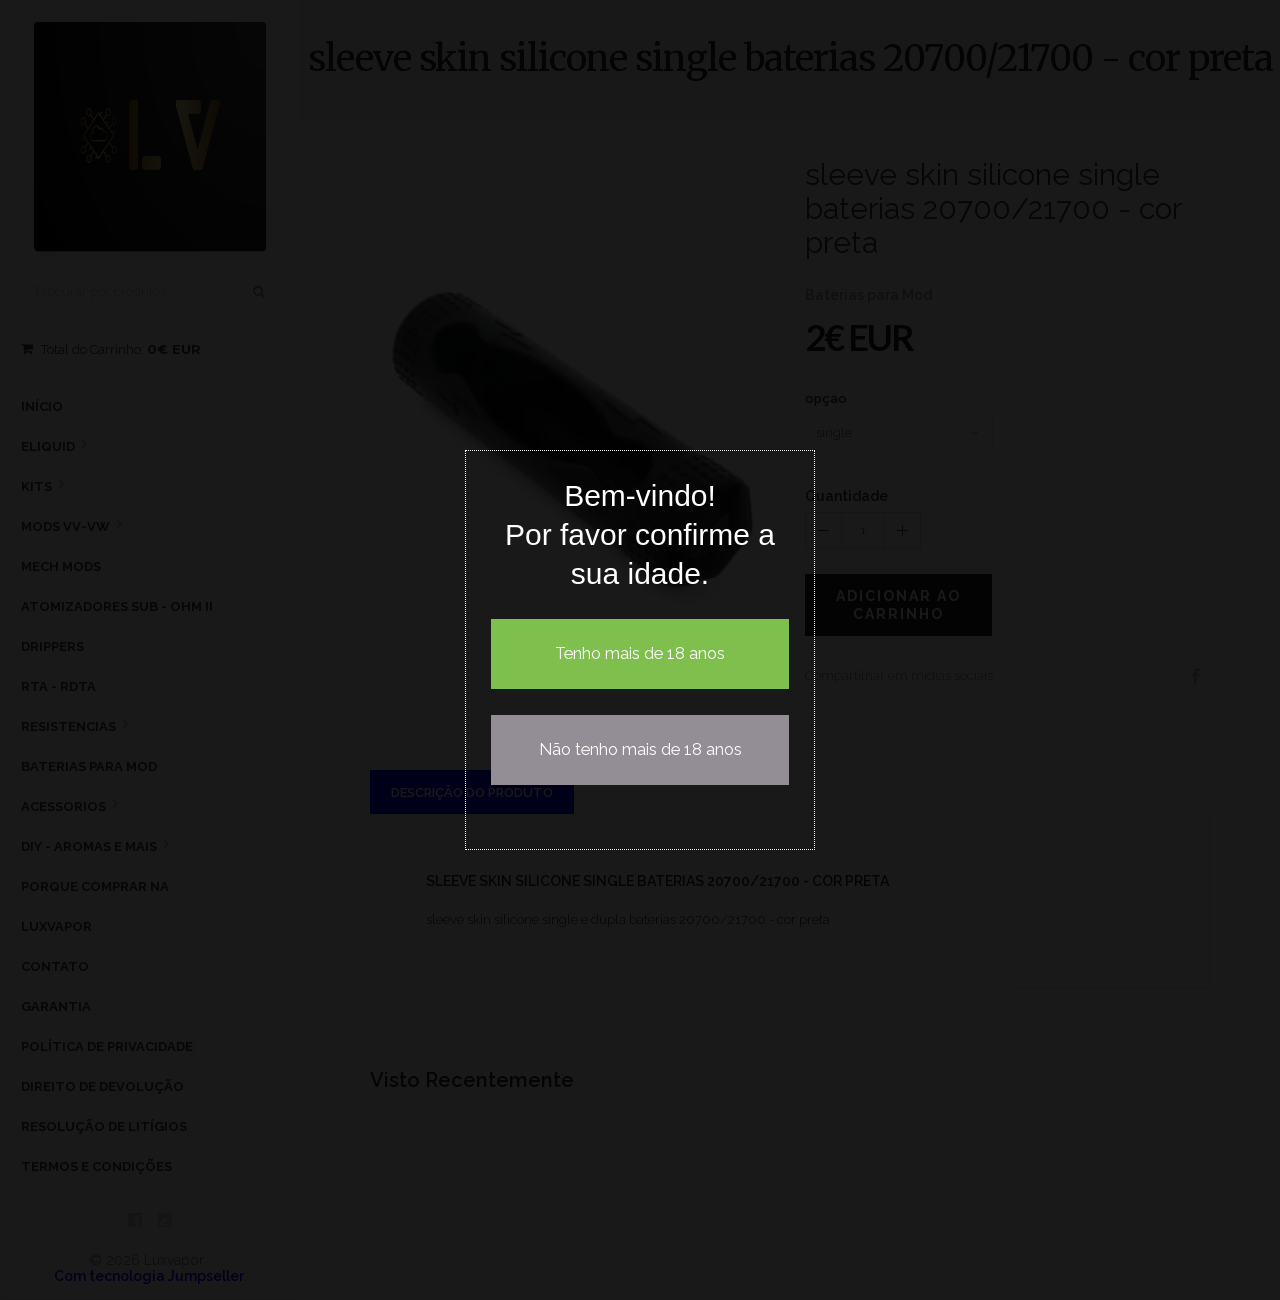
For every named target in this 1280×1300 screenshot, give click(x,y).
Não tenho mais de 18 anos (640, 749)
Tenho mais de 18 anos (640, 653)
